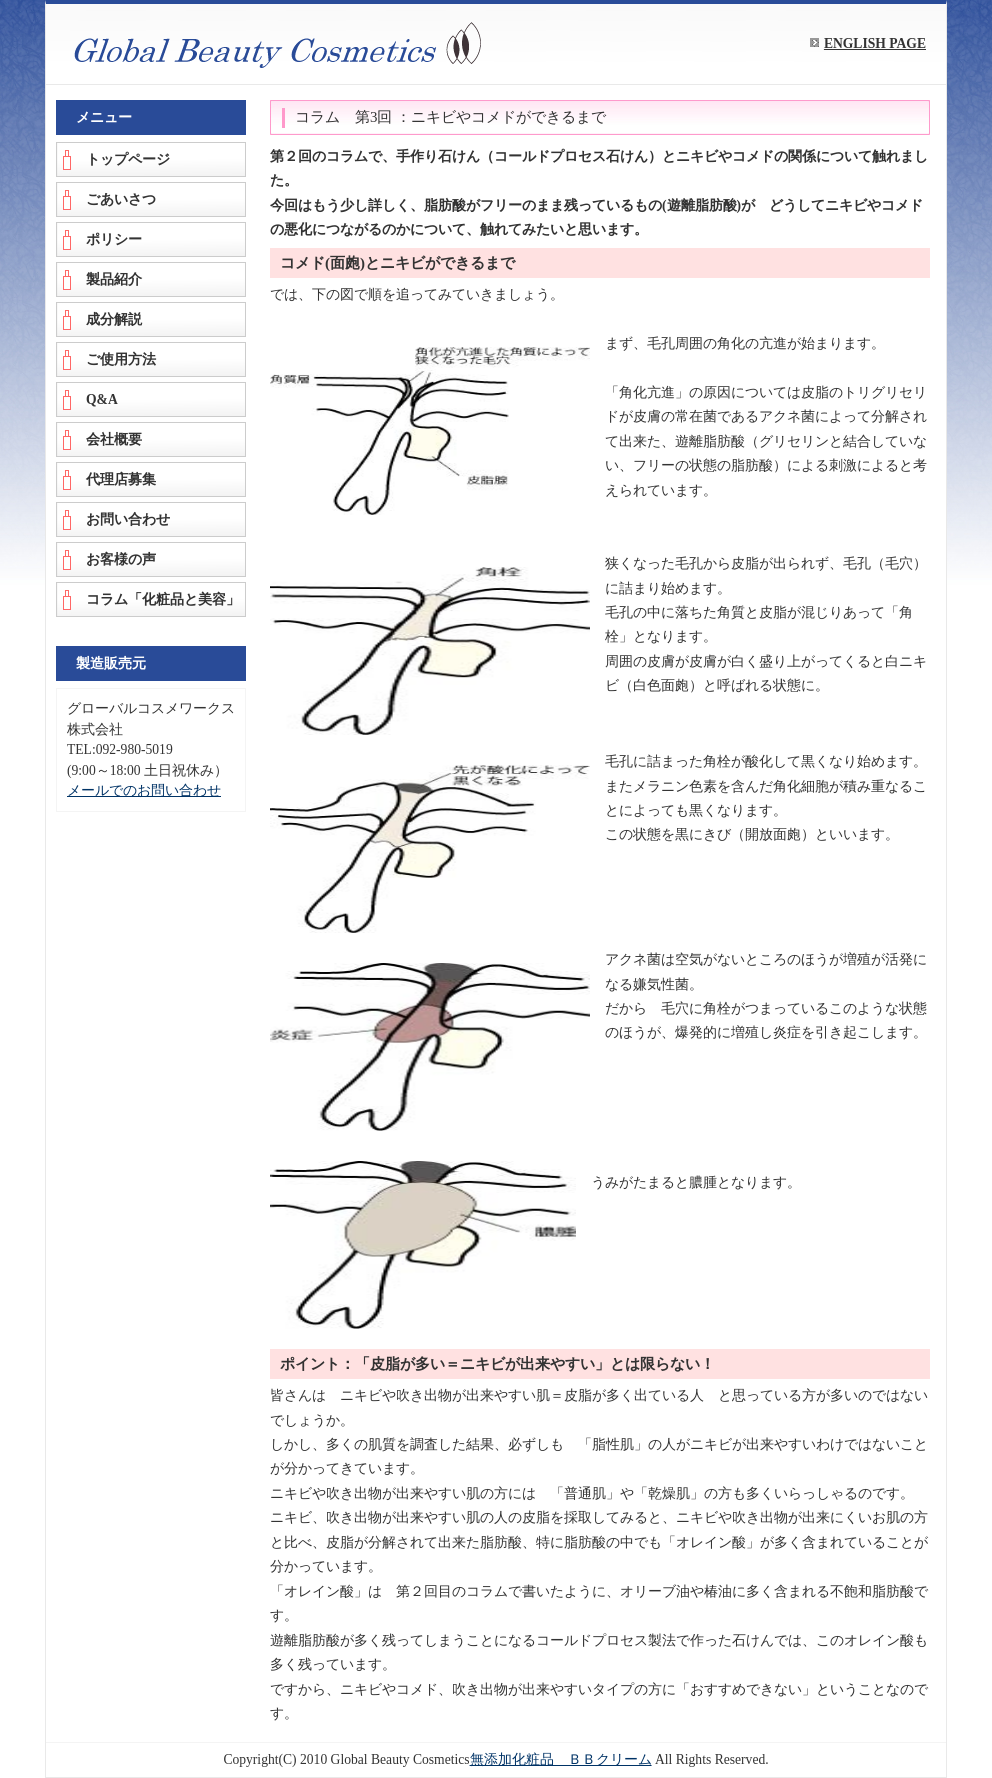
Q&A (102, 399)
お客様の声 (121, 559)
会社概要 (114, 439)
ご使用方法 (121, 359)
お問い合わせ (128, 519)
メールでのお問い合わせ (144, 790)
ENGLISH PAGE (875, 43)
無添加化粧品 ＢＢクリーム (561, 1759)
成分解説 (114, 319)
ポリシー (114, 239)
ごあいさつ (121, 199)
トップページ (128, 159)
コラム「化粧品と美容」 (163, 599)
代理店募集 (121, 479)
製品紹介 (114, 279)
